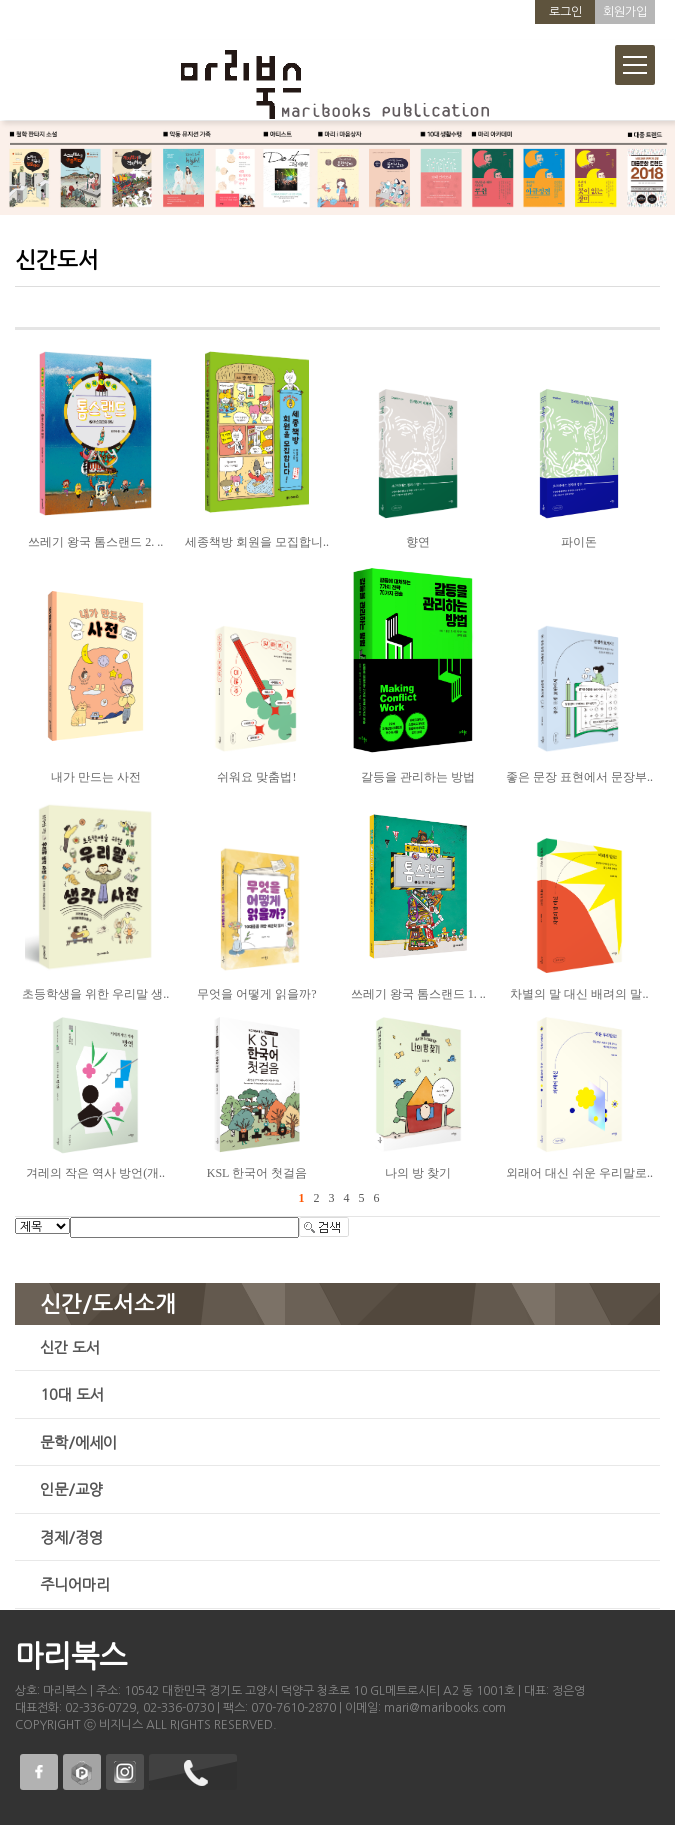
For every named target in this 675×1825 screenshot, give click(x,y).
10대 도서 (72, 1394)
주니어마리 (75, 1584)
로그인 (565, 12)
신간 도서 (70, 1347)
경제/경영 (71, 1537)
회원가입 (625, 12)
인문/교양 (71, 1489)
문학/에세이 (78, 1442)
